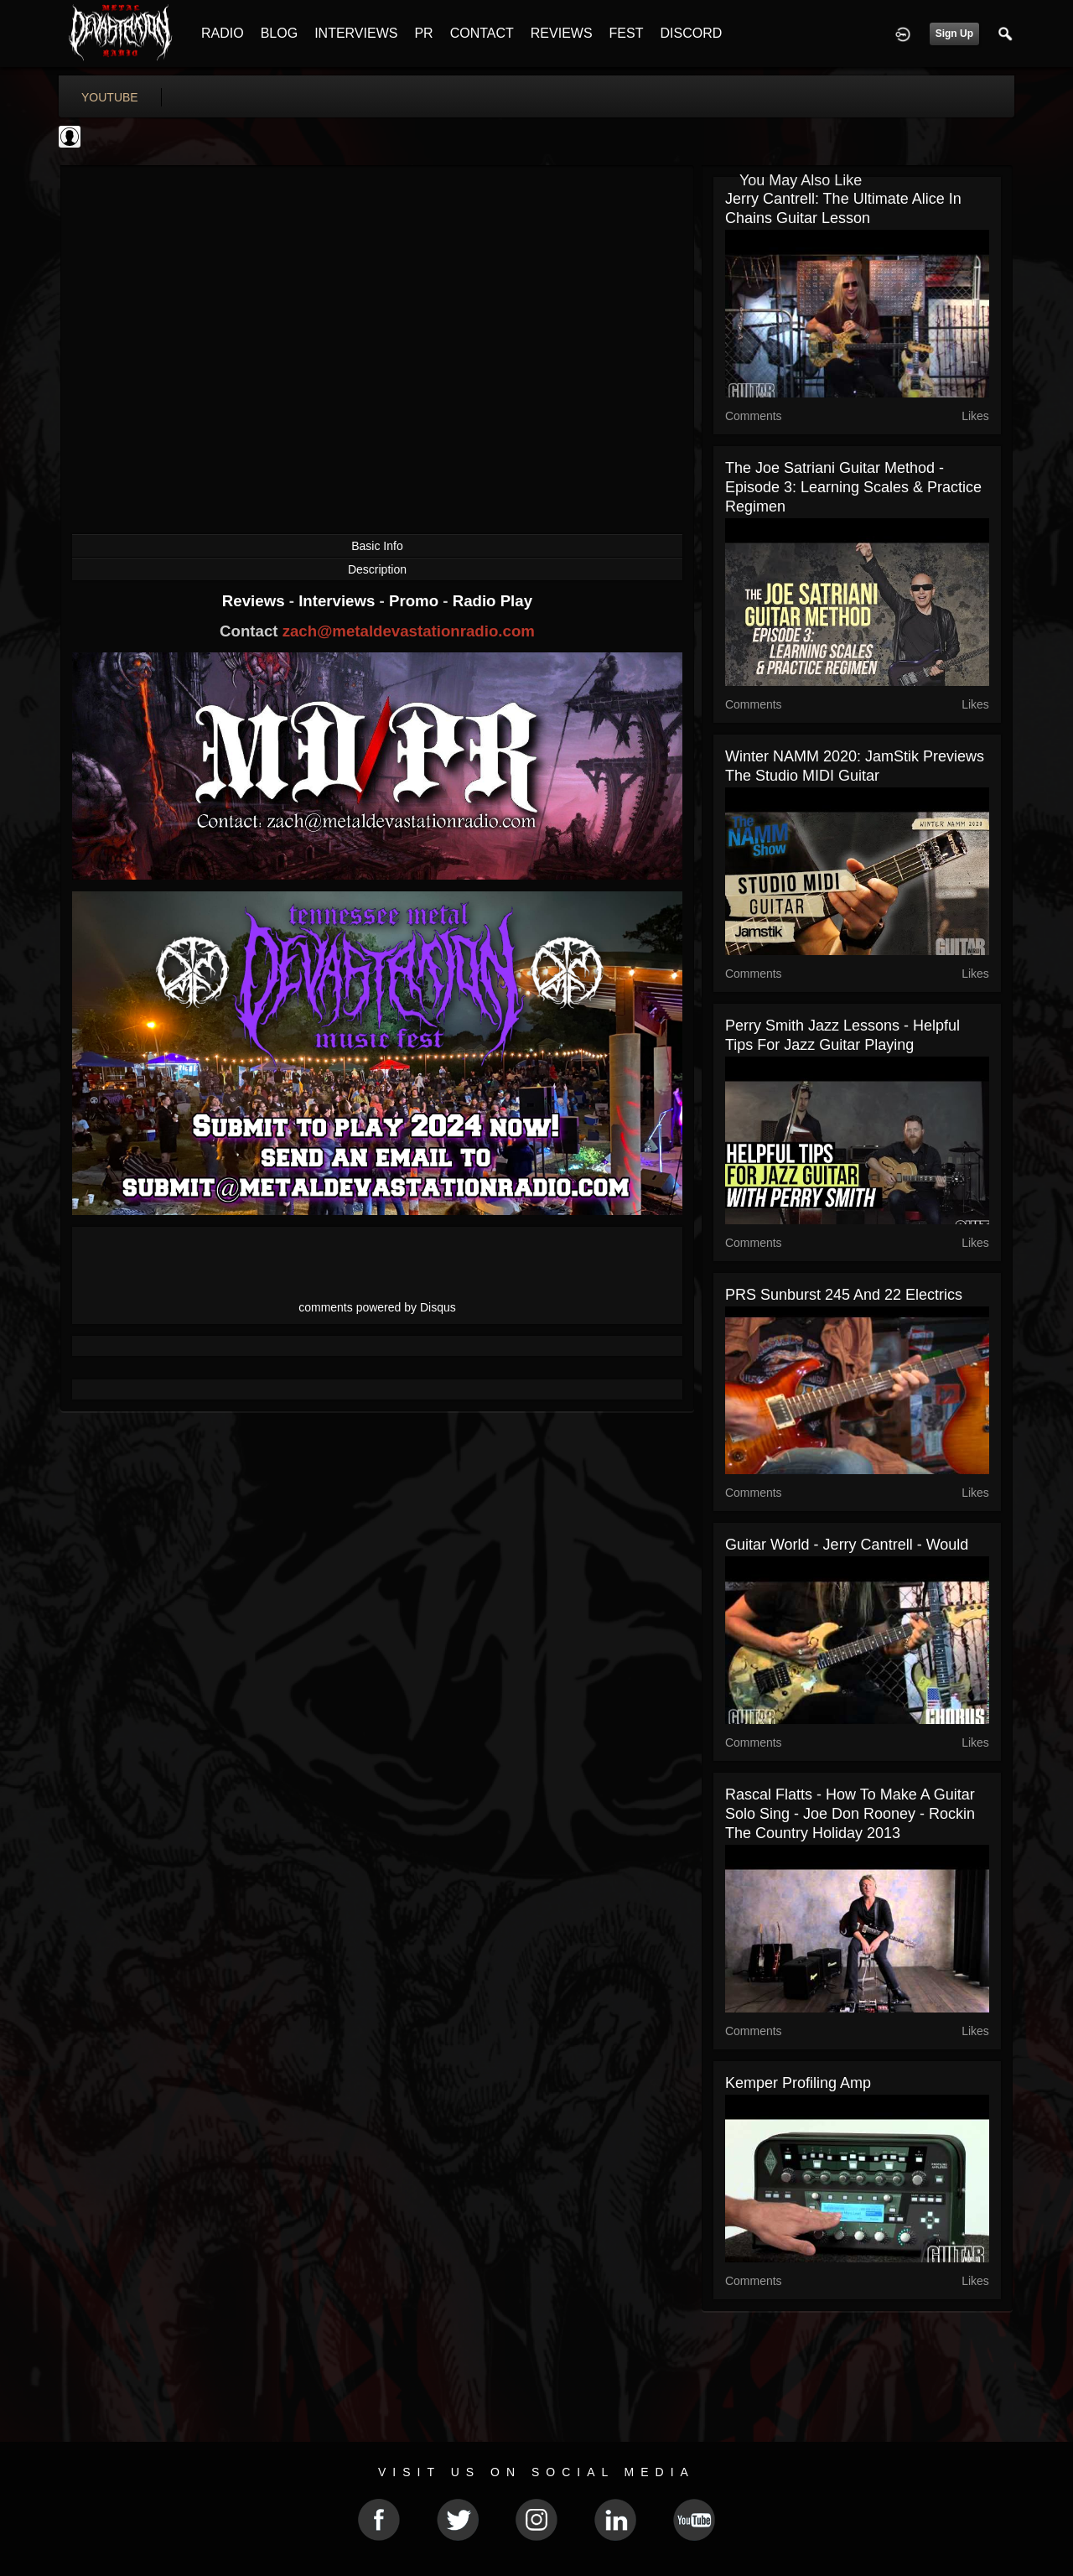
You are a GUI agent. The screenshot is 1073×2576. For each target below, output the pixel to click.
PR (423, 33)
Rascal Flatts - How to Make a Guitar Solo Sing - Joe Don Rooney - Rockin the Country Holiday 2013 (850, 1813)
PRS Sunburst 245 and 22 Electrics (843, 1294)
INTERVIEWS (355, 33)
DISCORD (691, 33)
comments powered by (377, 1307)
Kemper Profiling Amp (798, 2083)
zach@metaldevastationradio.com (409, 631)
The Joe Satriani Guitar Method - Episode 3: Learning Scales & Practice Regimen (853, 487)
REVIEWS (562, 33)
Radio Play (492, 601)
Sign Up (954, 33)
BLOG (279, 33)
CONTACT (482, 33)
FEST (626, 33)
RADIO (222, 33)
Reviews (255, 601)
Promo (416, 601)
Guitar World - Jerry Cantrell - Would (846, 1544)
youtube (109, 97)
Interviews (338, 601)
